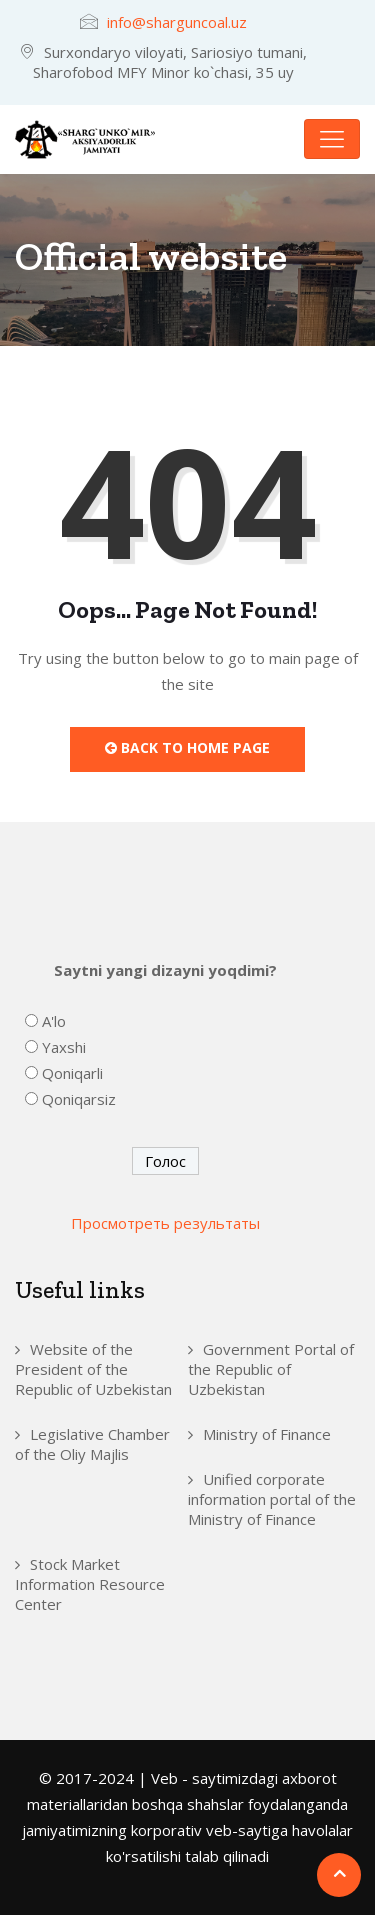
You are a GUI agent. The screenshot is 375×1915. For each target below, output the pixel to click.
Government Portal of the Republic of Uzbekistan (271, 1369)
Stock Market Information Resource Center (90, 1584)
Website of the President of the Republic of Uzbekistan (93, 1369)
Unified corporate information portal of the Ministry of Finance (272, 1499)
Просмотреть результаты (165, 1223)
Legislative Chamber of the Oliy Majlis (92, 1444)
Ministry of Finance (267, 1434)
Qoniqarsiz (79, 1099)
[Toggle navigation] (332, 139)
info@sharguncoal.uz (177, 22)
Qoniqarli (72, 1073)
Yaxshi (64, 1047)
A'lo (54, 1021)
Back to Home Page (187, 747)
